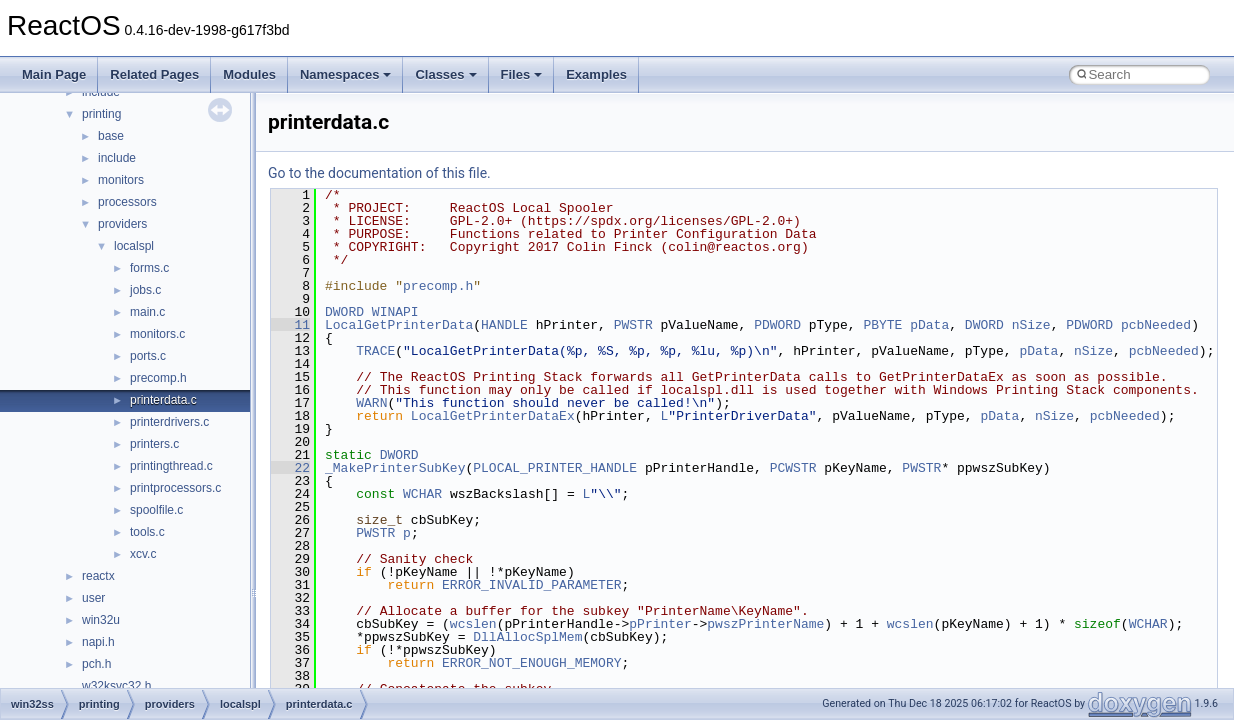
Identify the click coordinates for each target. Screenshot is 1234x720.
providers (122, 224)
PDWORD (777, 325)
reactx (98, 576)
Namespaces (346, 74)
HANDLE (504, 325)
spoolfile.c (156, 510)
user (93, 598)
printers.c (154, 444)
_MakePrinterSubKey (395, 468)
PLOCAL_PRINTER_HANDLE (555, 468)
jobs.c (145, 290)
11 (290, 325)
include (117, 158)
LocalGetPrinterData (399, 325)
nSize (1031, 325)
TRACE (375, 351)
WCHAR (422, 494)
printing (101, 114)
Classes (445, 74)
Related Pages (154, 74)
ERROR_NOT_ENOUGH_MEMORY (531, 663)
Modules (249, 74)
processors (127, 202)
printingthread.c (171, 466)
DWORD (344, 312)
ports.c (148, 356)
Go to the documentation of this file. (379, 173)
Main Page (54, 74)
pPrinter (660, 624)
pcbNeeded (1156, 325)
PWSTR (633, 325)
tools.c (147, 532)
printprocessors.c (175, 488)
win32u (101, 620)
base (111, 136)
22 (290, 468)
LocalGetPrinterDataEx (493, 416)
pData (929, 325)
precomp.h (158, 378)
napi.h (98, 642)
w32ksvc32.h (116, 686)
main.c (147, 312)
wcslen (473, 624)
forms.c (149, 268)
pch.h (96, 664)
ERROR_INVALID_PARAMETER (531, 585)
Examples (596, 74)
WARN (371, 403)
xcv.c (143, 554)
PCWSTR (793, 468)
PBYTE (882, 325)
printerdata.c (163, 400)
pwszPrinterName (765, 624)
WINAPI (395, 312)
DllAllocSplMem (527, 637)
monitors (121, 180)
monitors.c (157, 334)
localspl (134, 246)
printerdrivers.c (169, 422)
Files (522, 74)
